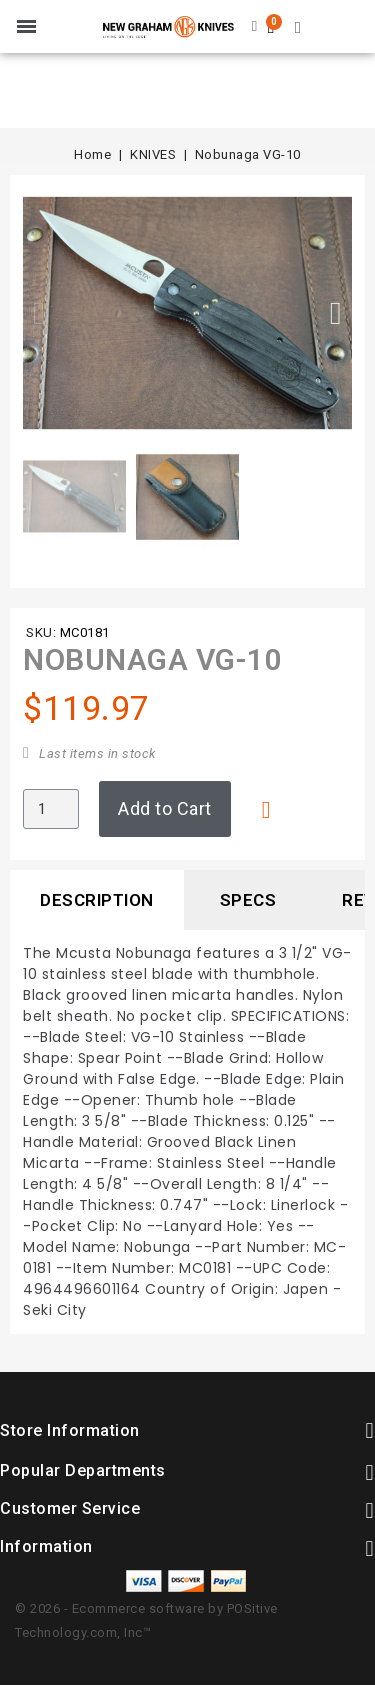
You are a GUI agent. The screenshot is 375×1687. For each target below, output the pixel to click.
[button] (39, 313)
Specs (248, 900)
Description (97, 900)
